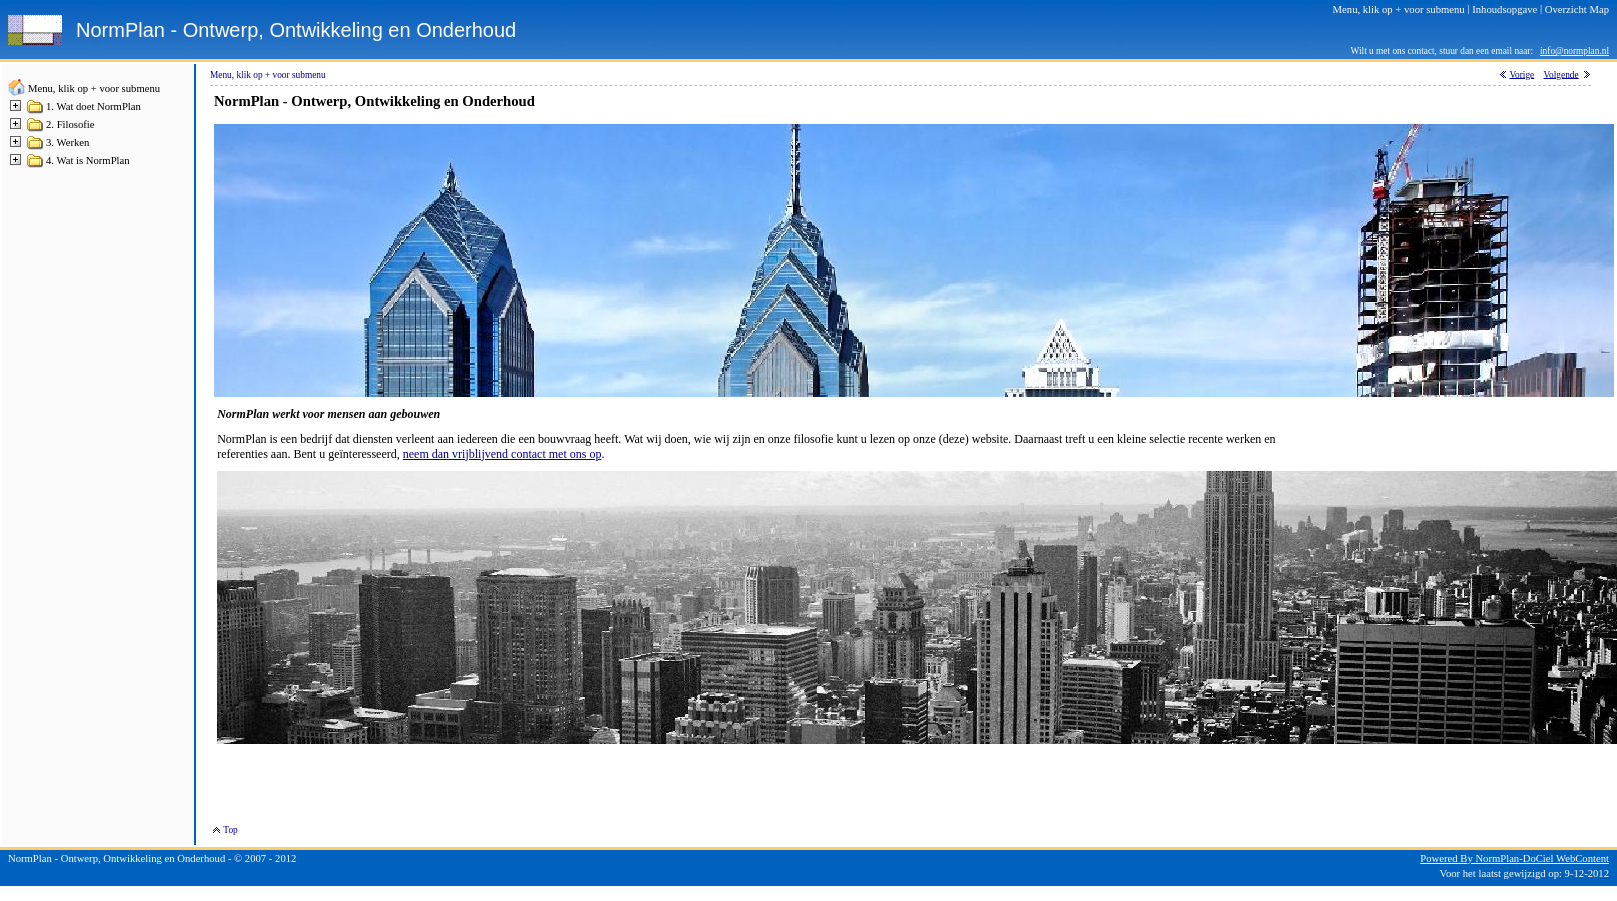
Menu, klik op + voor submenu (94, 88)
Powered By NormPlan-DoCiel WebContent (1514, 858)
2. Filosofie (70, 124)
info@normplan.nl (1574, 51)
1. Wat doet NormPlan (93, 106)
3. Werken (67, 142)
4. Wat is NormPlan (88, 160)
